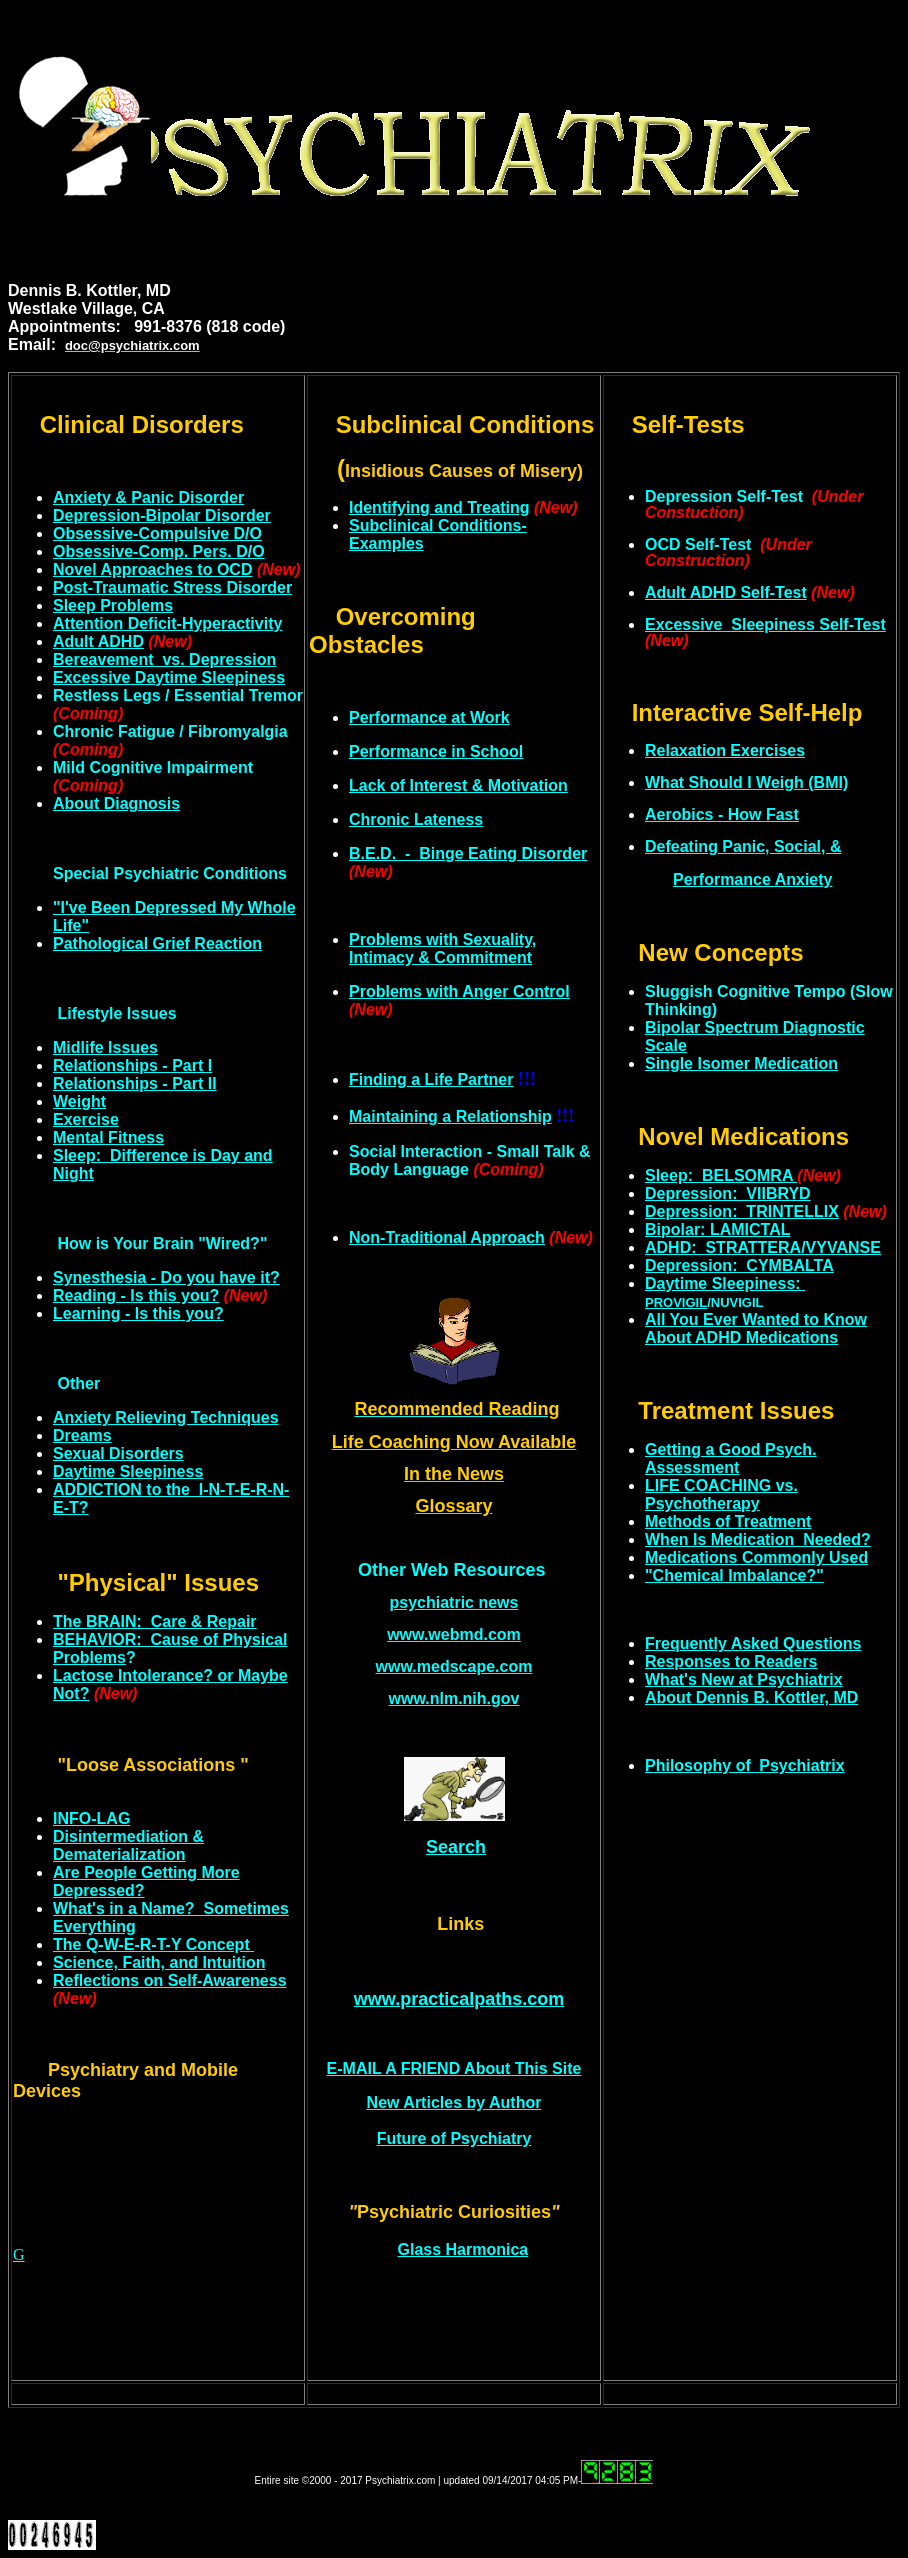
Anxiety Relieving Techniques (166, 1417)
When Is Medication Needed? (758, 1539)
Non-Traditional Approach (447, 1237)
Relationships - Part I (132, 1065)
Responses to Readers (731, 1661)
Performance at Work (429, 717)
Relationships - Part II (135, 1083)
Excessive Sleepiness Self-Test (765, 624)
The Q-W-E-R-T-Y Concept (153, 1944)
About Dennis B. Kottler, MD (751, 1697)
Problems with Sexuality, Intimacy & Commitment (442, 948)
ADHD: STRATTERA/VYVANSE (763, 1247)
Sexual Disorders (118, 1453)
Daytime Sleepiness (128, 1471)
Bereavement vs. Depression (164, 659)
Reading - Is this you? (136, 1295)
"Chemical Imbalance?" (734, 1575)
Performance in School (436, 751)
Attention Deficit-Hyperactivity (167, 623)
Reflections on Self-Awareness (170, 1980)
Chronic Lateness (416, 819)
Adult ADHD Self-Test (726, 592)
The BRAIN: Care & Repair (155, 1621)
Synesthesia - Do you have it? (166, 1277)
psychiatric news (454, 1602)
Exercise (86, 1119)
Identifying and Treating (439, 507)
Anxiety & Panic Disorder (148, 497)
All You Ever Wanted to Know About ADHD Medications (756, 1328)
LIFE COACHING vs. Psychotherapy (721, 1494)
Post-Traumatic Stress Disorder (172, 587)
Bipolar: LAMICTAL (717, 1229)
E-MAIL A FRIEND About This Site (454, 2068)
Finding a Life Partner (431, 1079)
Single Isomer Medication (741, 1063)
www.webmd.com (454, 1634)
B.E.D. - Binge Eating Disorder (468, 853)
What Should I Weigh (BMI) (746, 782)
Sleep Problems (113, 605)
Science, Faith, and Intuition (159, 1962)
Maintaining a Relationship (450, 1116)
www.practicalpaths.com (459, 1999)
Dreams (82, 1435)
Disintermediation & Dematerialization (128, 1845)
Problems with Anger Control (459, 991)
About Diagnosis (116, 803)
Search (456, 1847)
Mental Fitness (108, 1137)
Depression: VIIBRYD (728, 1193)
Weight (79, 1101)
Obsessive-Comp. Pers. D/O (159, 551)
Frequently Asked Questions (753, 1643)
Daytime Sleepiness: (725, 1283)
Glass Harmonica (463, 2249)
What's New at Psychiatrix (744, 1679)
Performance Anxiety (752, 879)
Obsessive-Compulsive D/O (157, 533)
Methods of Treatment (728, 1521)
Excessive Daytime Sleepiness (169, 677)
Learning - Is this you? (138, 1313)
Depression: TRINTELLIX (742, 1211)
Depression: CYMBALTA (739, 1265)
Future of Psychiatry (454, 2138)
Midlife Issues (105, 1047)
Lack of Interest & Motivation (458, 785)
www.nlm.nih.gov (454, 1698)
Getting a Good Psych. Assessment (731, 1458)
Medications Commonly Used (756, 1557)
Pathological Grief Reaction (157, 943)
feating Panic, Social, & (743, 846)
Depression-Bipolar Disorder (162, 515)
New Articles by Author (454, 2102)
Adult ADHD (98, 641)
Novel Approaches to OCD (152, 569)
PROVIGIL (676, 1302)
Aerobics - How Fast (722, 814)
